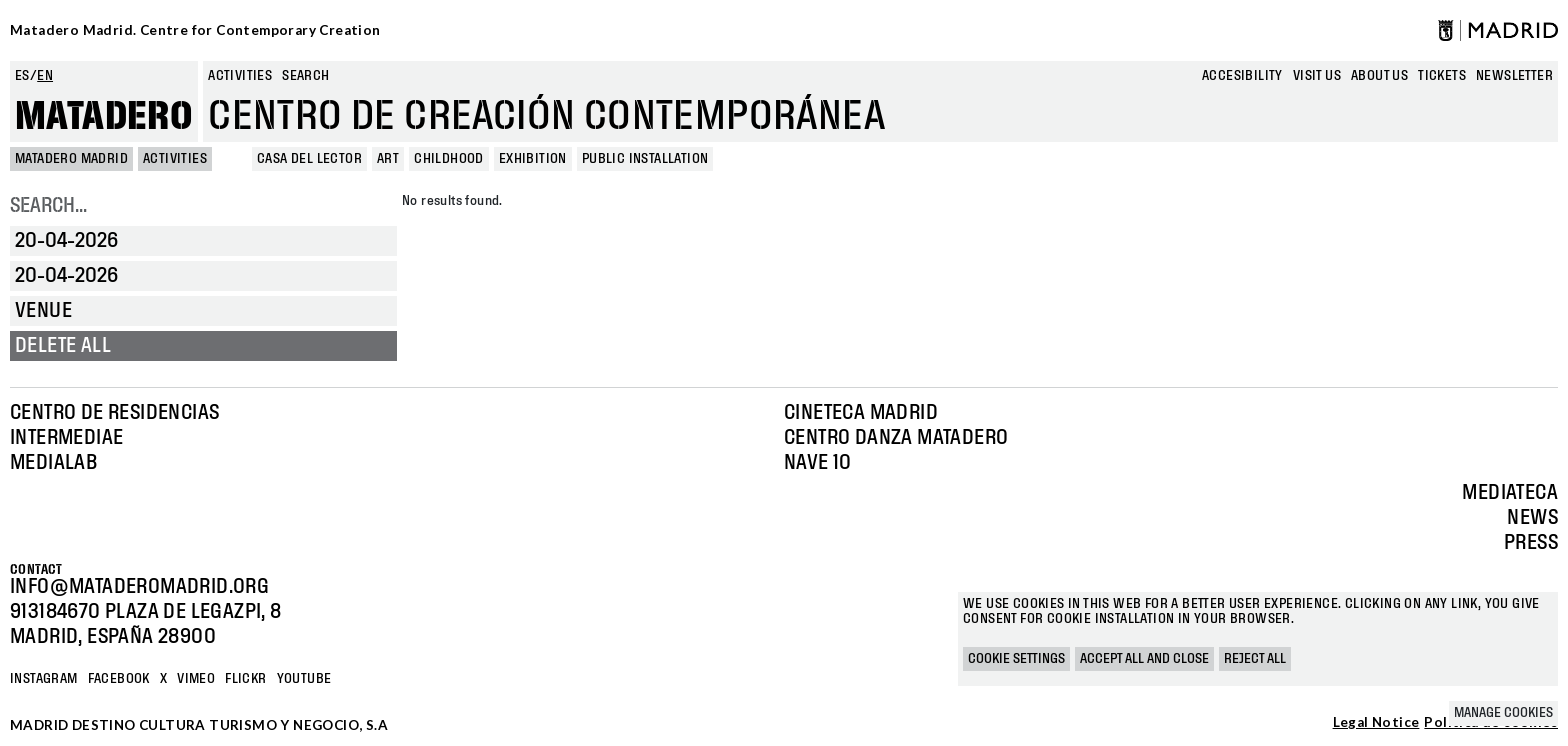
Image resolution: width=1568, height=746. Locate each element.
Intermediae (66, 438)
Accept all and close (1144, 659)
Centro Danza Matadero (896, 438)
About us (1379, 76)
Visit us (1317, 76)
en (45, 76)
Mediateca (1510, 493)
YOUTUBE (304, 679)
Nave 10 (818, 463)
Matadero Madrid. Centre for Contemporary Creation (195, 30)
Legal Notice (1376, 723)
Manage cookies (1503, 713)
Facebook (119, 679)
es (22, 76)
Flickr (245, 679)
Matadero (104, 117)
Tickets (1442, 76)
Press (1531, 543)
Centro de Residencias (114, 413)
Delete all (63, 346)
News (1532, 518)
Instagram (44, 679)
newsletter (1514, 76)
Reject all (1255, 659)
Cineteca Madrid (861, 413)
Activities (240, 76)
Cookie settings (1016, 659)
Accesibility (1242, 76)
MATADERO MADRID (71, 159)
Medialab (53, 463)
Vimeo (196, 679)
